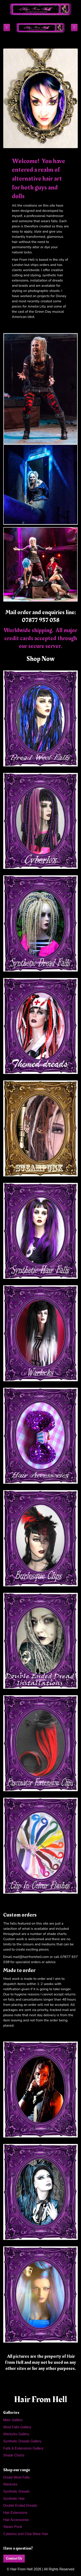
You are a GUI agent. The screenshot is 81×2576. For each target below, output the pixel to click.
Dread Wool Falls (16, 2477)
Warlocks (10, 2484)
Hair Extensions (15, 2512)
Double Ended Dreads (20, 2505)
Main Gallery (13, 2420)
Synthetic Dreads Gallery (22, 2441)
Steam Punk (12, 2527)
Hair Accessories (16, 2520)
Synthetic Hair (14, 2498)
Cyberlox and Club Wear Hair (25, 2534)
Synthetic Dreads (16, 2491)
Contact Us (14, 2558)
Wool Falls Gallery (17, 2427)
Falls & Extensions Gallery (23, 2448)
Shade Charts (13, 2455)
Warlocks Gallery (16, 2434)
